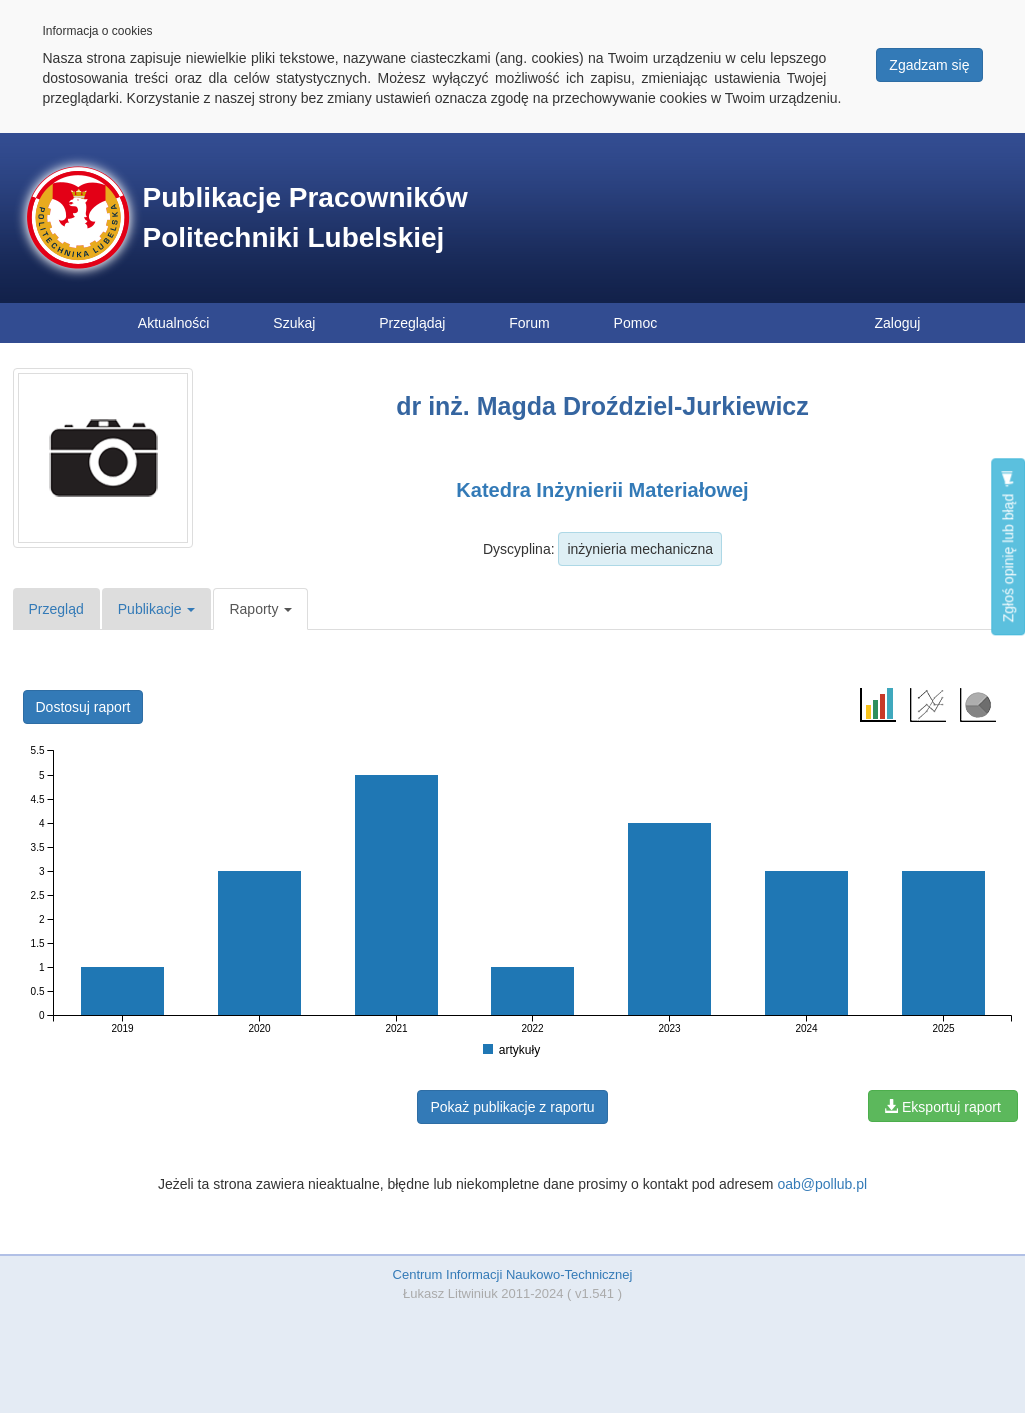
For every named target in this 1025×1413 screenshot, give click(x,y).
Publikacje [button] (157, 609)
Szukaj (294, 323)
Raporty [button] (260, 609)
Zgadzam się (929, 65)
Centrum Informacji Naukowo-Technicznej (513, 1274)
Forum (529, 323)
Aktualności (174, 323)
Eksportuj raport (942, 1107)
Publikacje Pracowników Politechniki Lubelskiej (305, 217)
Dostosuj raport (83, 707)
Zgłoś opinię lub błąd (1008, 546)
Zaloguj (898, 323)
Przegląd (56, 609)
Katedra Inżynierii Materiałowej (602, 490)
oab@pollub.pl (822, 1184)
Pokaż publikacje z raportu (512, 1107)
